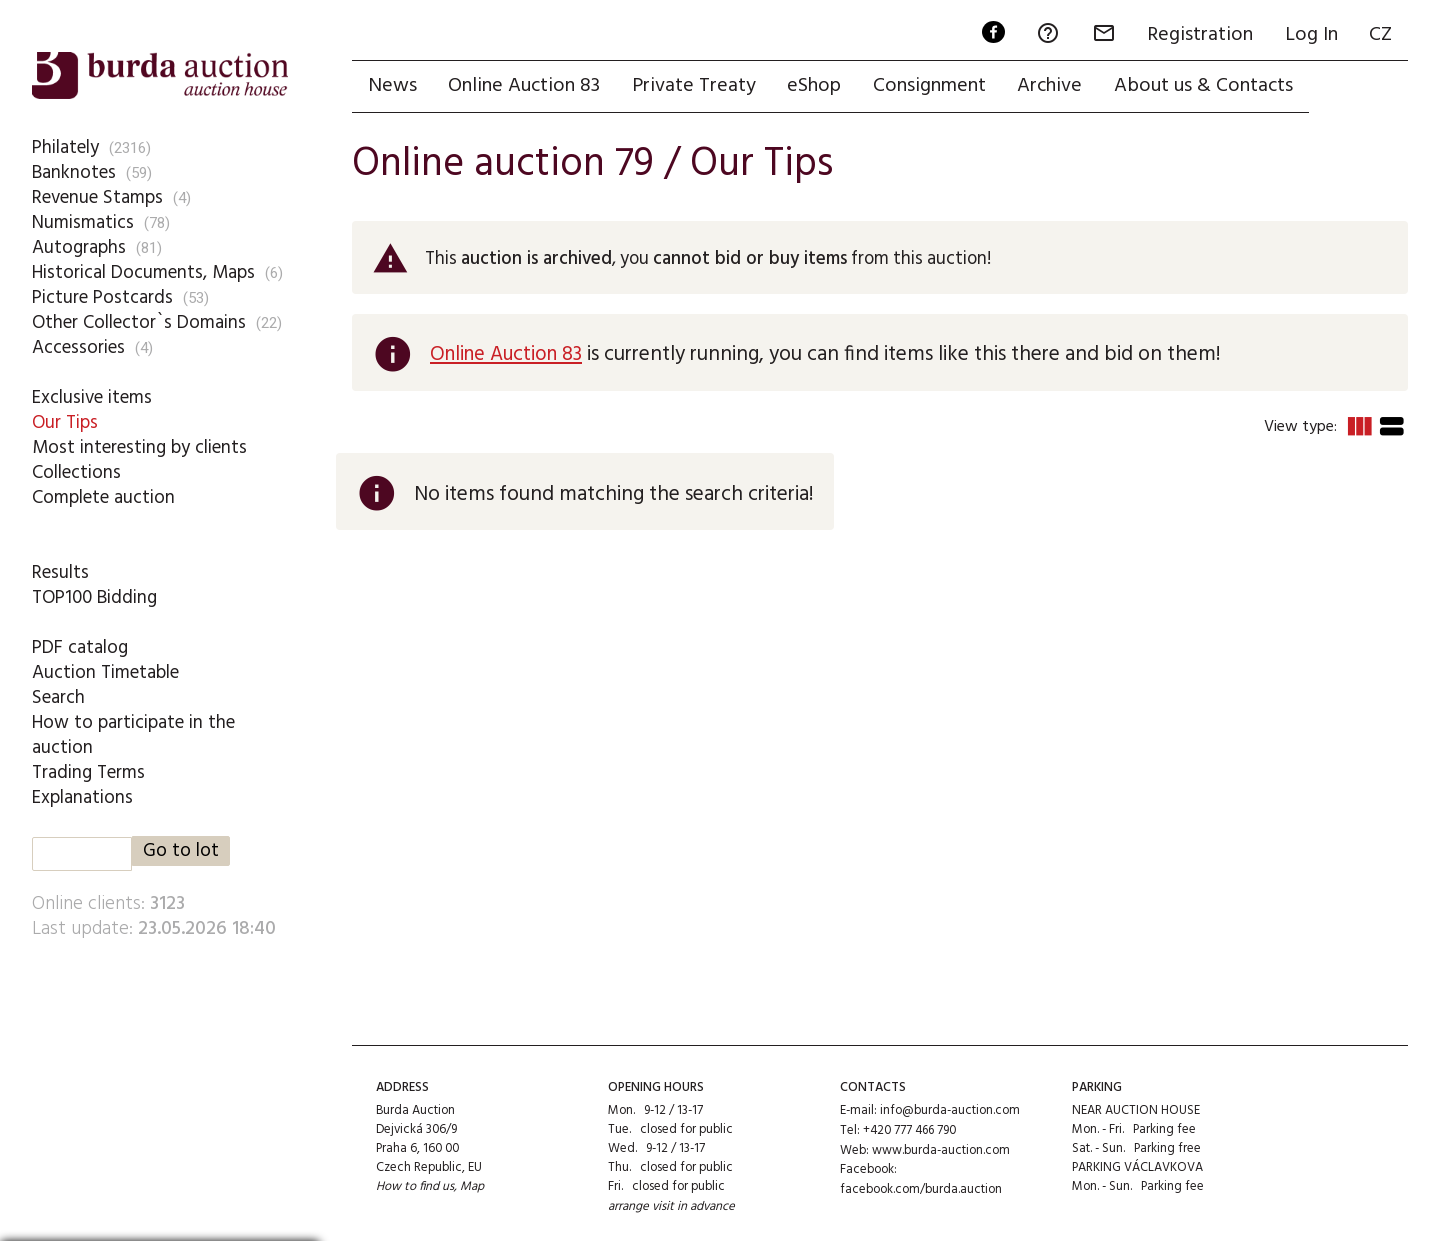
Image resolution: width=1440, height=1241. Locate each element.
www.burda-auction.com (941, 1148)
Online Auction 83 (525, 87)
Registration (1199, 36)
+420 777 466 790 (910, 1129)
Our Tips (65, 422)
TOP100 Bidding (95, 597)
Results (60, 572)
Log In (1310, 36)
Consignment (931, 87)
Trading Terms (89, 772)
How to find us (415, 1187)
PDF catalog (80, 647)
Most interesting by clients (140, 447)
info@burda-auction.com (950, 1110)
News (392, 87)
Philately (65, 147)
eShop (816, 87)
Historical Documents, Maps (144, 272)
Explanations (82, 797)
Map (473, 1187)
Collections (76, 472)
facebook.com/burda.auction (921, 1187)
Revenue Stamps (98, 197)
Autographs (79, 247)
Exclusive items (92, 397)
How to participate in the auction (134, 734)
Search (58, 697)
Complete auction (103, 497)
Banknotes (74, 172)
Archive (1052, 87)
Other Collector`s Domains (139, 322)
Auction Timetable (105, 672)
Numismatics (83, 222)
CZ (1380, 36)
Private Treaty (695, 87)
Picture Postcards (102, 297)
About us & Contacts (1206, 87)
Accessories (78, 347)
